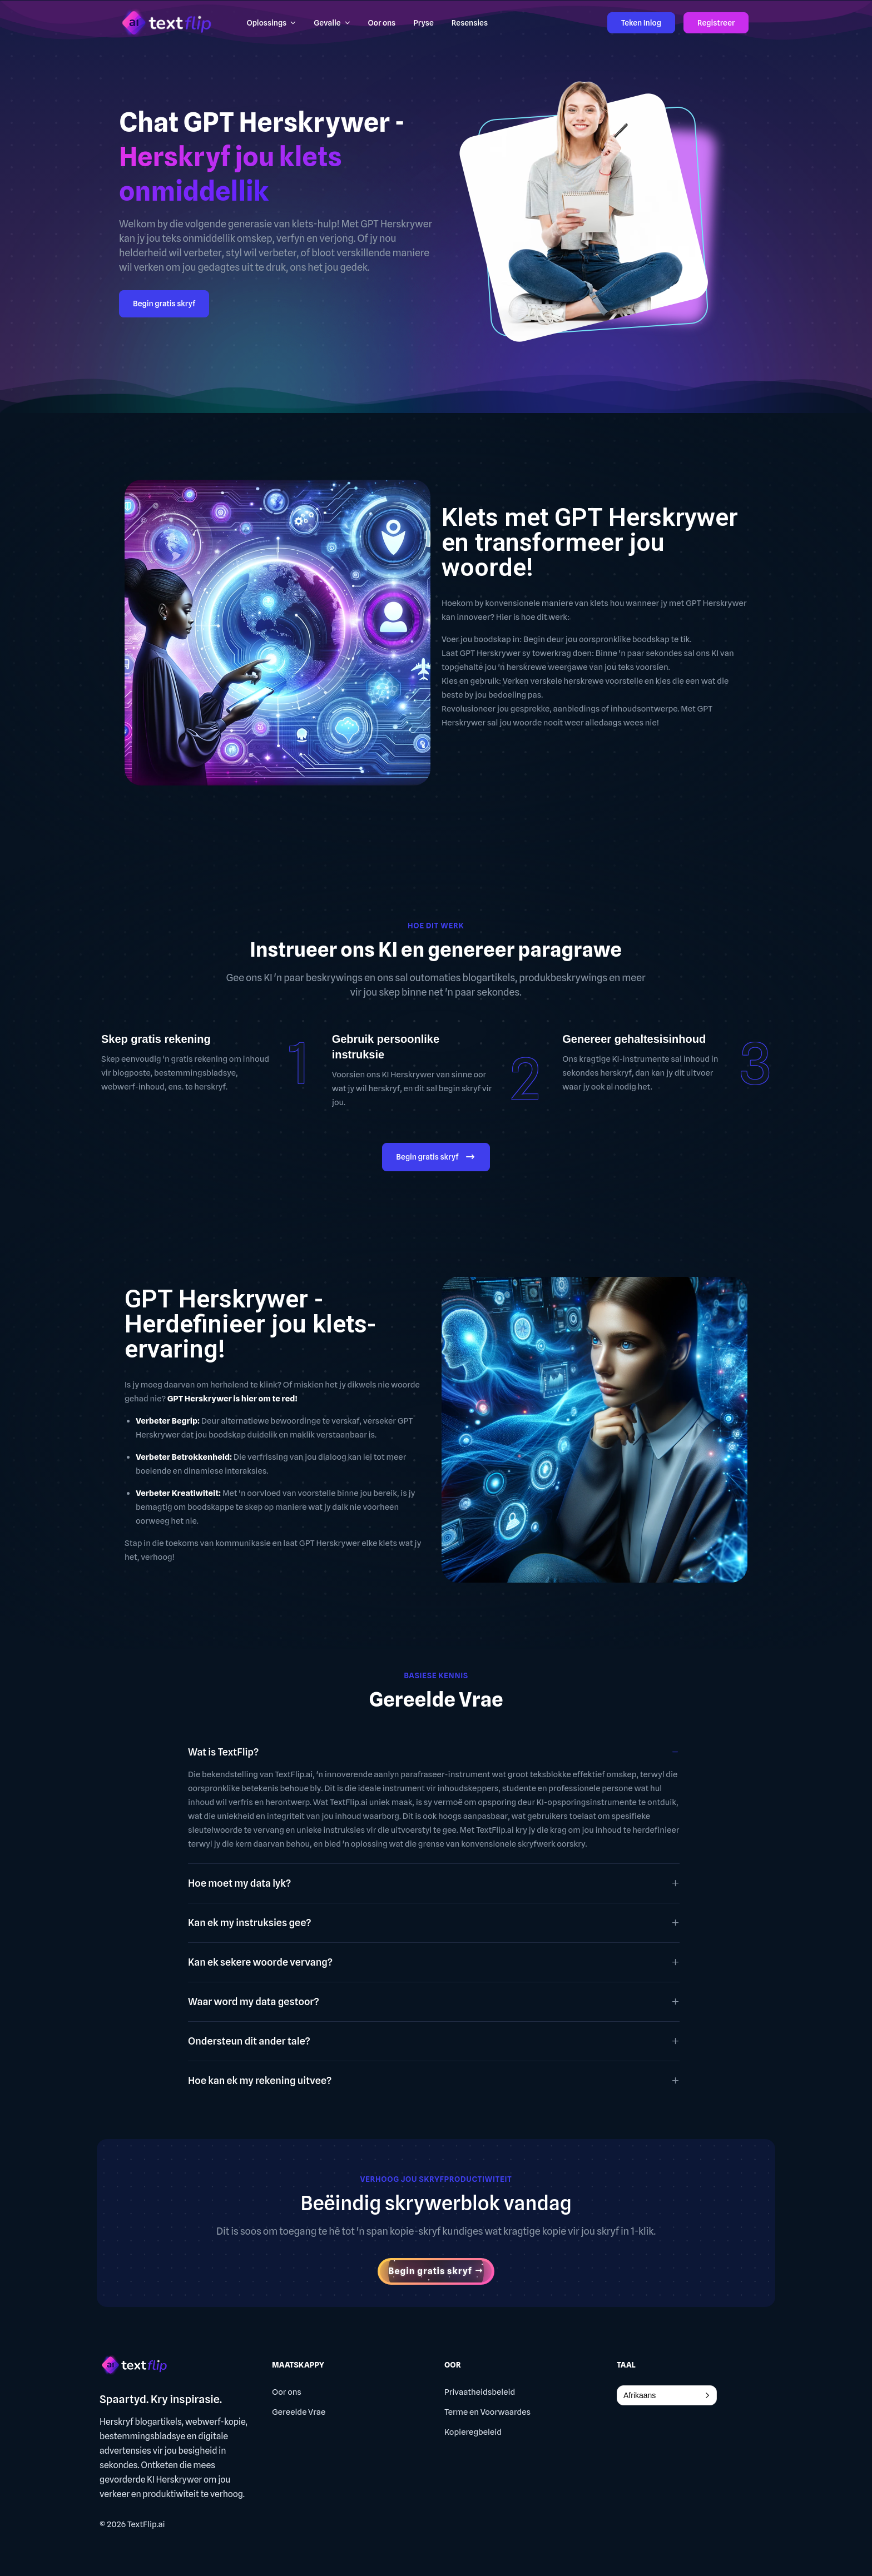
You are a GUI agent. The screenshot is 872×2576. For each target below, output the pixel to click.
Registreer (716, 22)
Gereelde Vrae (298, 2412)
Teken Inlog (641, 22)
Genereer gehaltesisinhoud (634, 1039)
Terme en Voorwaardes (487, 2412)
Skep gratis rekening (156, 1039)
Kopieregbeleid (473, 2432)
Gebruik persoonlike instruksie (385, 1047)
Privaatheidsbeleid (479, 2392)
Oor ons (286, 2392)
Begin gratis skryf (164, 303)
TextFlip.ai (146, 2524)
